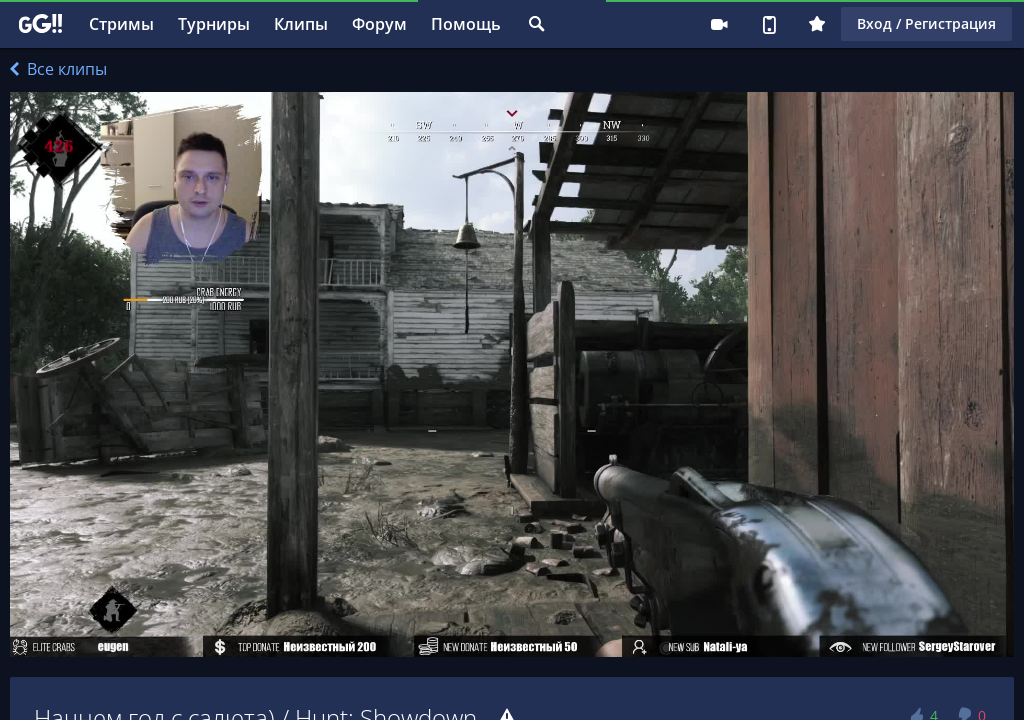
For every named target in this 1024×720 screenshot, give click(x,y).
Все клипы (58, 69)
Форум (379, 24)
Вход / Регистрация (926, 23)
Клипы (301, 24)
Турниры (214, 24)
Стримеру (719, 24)
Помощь (466, 24)
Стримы (121, 24)
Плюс (817, 24)
